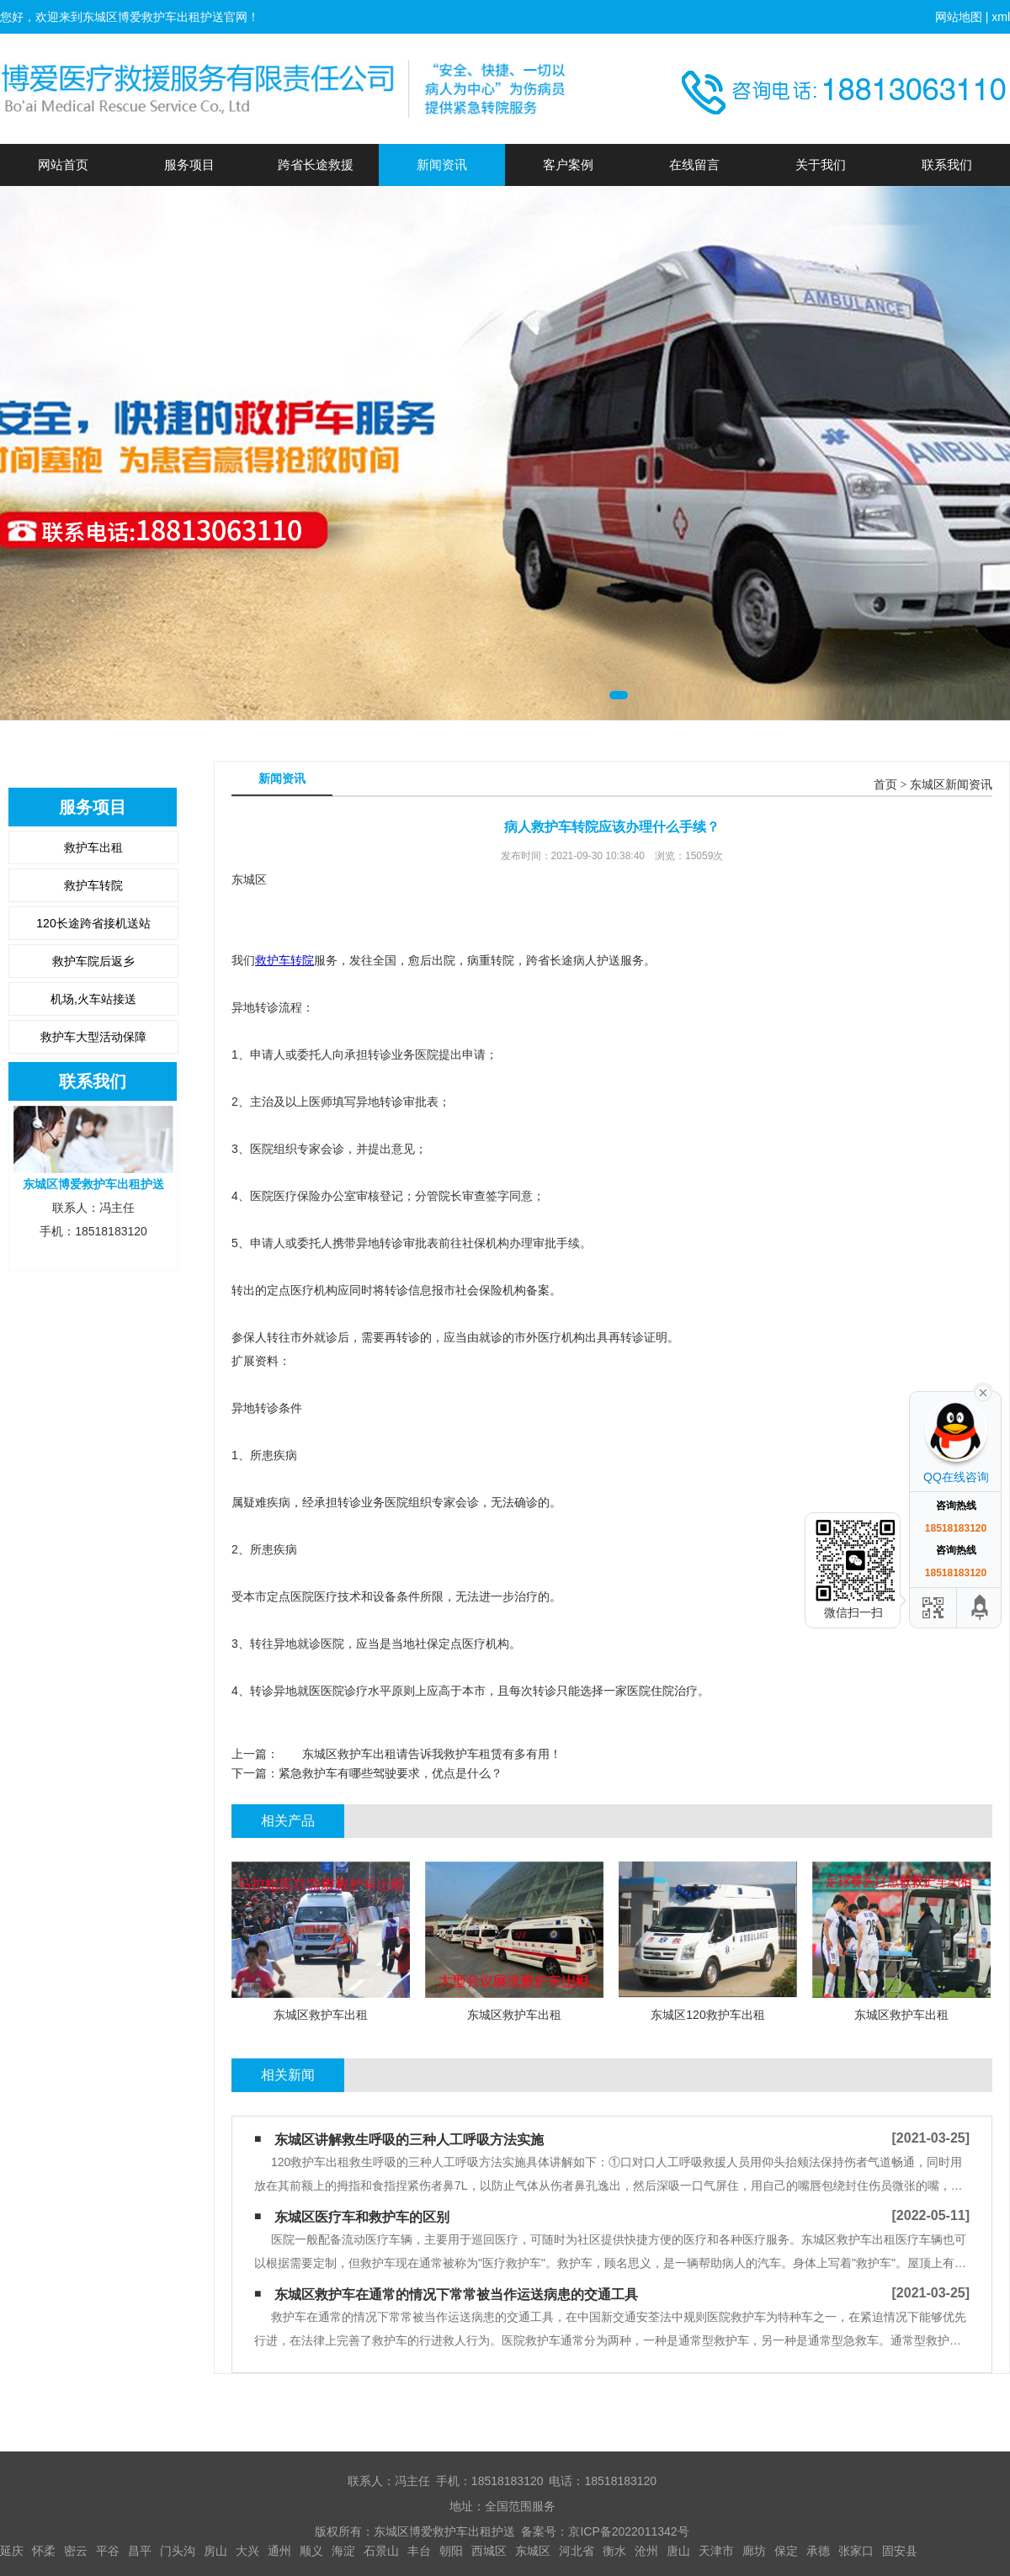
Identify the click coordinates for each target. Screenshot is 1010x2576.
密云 (76, 2550)
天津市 (716, 2550)
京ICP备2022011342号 (628, 2531)
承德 (818, 2550)
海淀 (343, 2550)
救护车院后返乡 (93, 961)
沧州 (646, 2550)
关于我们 (820, 164)
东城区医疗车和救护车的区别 (361, 2217)
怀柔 (44, 2550)
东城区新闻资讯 (951, 784)
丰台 (419, 2550)
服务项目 (189, 164)
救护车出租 (93, 847)
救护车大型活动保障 (93, 1037)
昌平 (140, 2550)
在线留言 (694, 164)
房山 (215, 2550)
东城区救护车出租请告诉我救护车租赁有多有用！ (420, 1754)
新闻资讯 (442, 164)
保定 (786, 2550)
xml (1000, 17)
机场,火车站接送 (93, 999)
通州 (279, 2550)
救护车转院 (93, 885)
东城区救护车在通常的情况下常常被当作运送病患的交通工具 (456, 2294)
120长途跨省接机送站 (93, 923)
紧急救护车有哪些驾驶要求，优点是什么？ (390, 1773)
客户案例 (568, 164)
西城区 (489, 2550)
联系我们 (947, 164)
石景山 (381, 2550)
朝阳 (451, 2550)
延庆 (12, 2550)
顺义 (311, 2550)
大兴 (247, 2550)
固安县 (899, 2550)
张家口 (856, 2550)
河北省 (576, 2550)
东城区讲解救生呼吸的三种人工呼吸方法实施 (409, 2140)
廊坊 (754, 2550)
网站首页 (63, 164)
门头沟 (177, 2550)
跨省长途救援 (316, 164)
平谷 (108, 2550)
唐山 (678, 2550)
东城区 (532, 2550)
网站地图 (958, 17)
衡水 (614, 2550)
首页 (885, 784)
